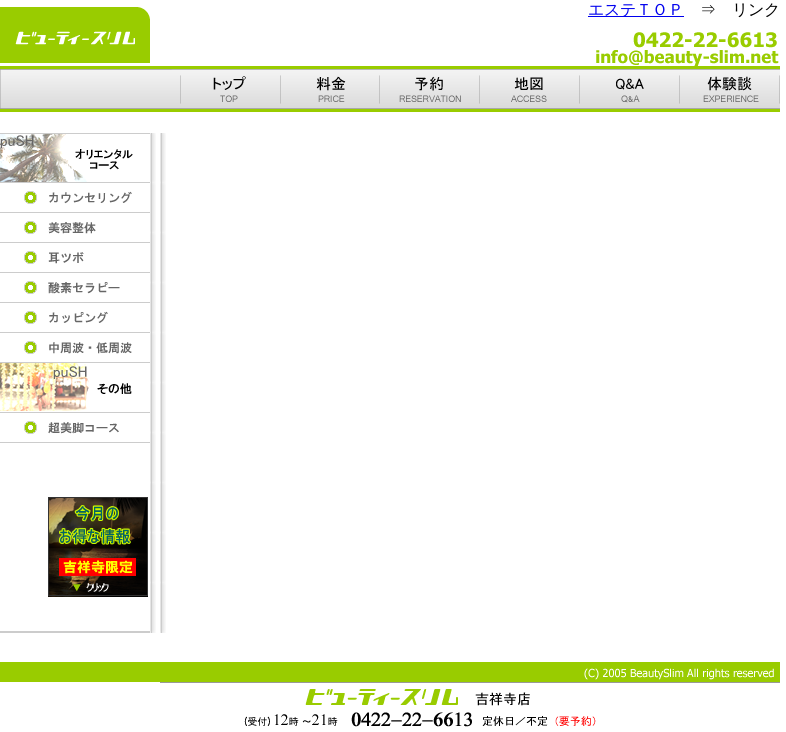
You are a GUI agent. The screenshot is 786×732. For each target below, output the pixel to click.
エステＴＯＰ (636, 9)
